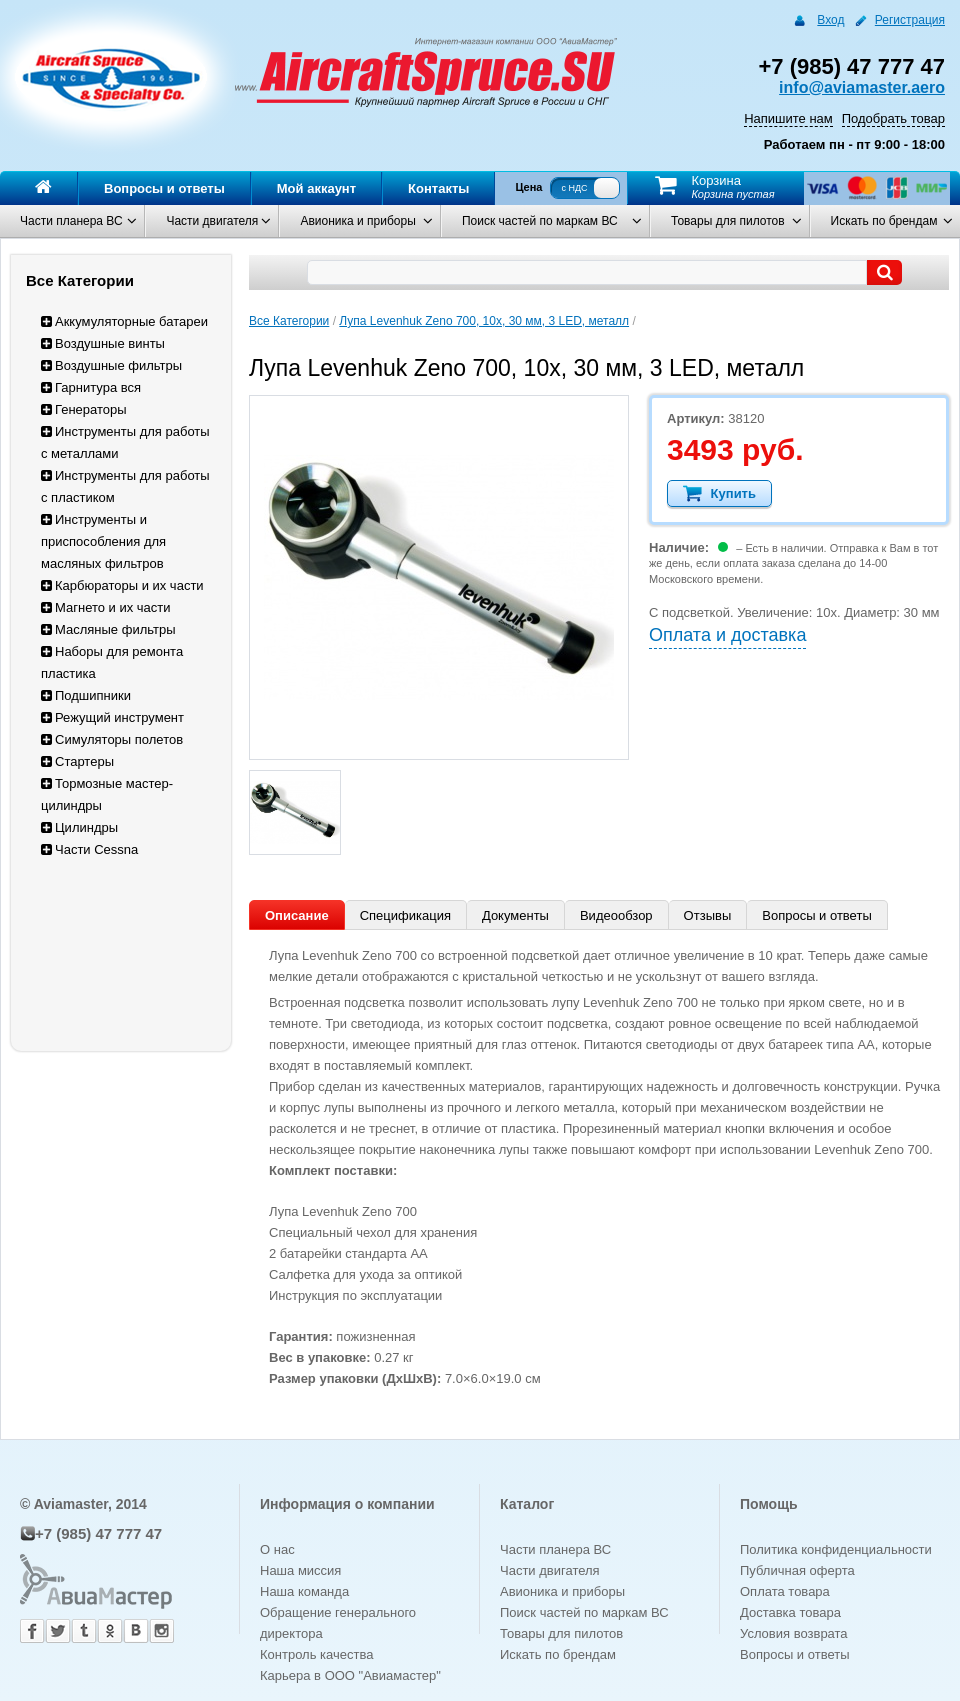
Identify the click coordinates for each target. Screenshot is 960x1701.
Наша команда (304, 1591)
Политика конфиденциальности (836, 1549)
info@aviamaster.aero (862, 87)
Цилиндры (79, 827)
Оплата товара (785, 1591)
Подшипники (86, 695)
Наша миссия (300, 1570)
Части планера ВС (71, 221)
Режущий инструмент (112, 717)
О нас (277, 1549)
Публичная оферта (797, 1570)
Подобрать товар (893, 118)
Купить (719, 493)
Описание (297, 915)
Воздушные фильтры (111, 365)
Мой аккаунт (316, 188)
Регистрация (910, 20)
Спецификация (405, 915)
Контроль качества (316, 1654)
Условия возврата (794, 1633)
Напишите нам (788, 118)
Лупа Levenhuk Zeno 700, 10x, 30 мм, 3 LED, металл (484, 321)
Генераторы (84, 409)
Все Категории (289, 321)
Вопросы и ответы (164, 188)
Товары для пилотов (728, 221)
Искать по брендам (884, 221)
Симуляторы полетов (112, 739)
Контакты (438, 188)
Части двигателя (212, 221)
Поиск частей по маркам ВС (540, 221)
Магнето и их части (106, 607)
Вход (830, 20)
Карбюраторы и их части (122, 585)
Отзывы (708, 915)
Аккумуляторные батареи (124, 321)
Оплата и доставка (727, 635)
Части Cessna (89, 849)
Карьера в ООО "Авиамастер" (350, 1675)
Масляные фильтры (108, 629)
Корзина (716, 180)
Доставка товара (790, 1612)
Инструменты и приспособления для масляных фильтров (103, 541)
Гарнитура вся (91, 387)
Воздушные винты (103, 343)
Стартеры (77, 761)
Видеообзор (616, 915)
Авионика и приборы (357, 221)
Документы (515, 915)
